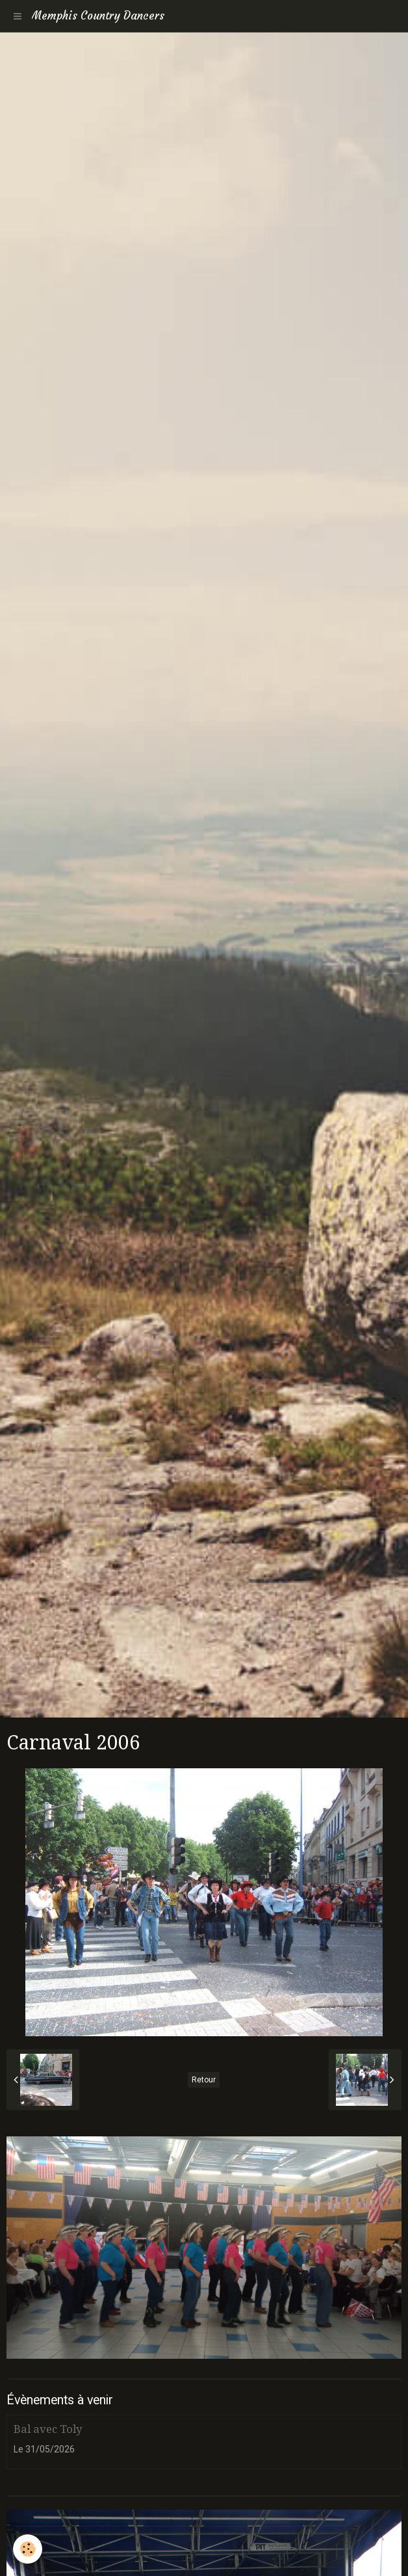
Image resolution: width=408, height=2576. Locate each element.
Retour (204, 2079)
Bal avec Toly (48, 2429)
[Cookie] (27, 2549)
